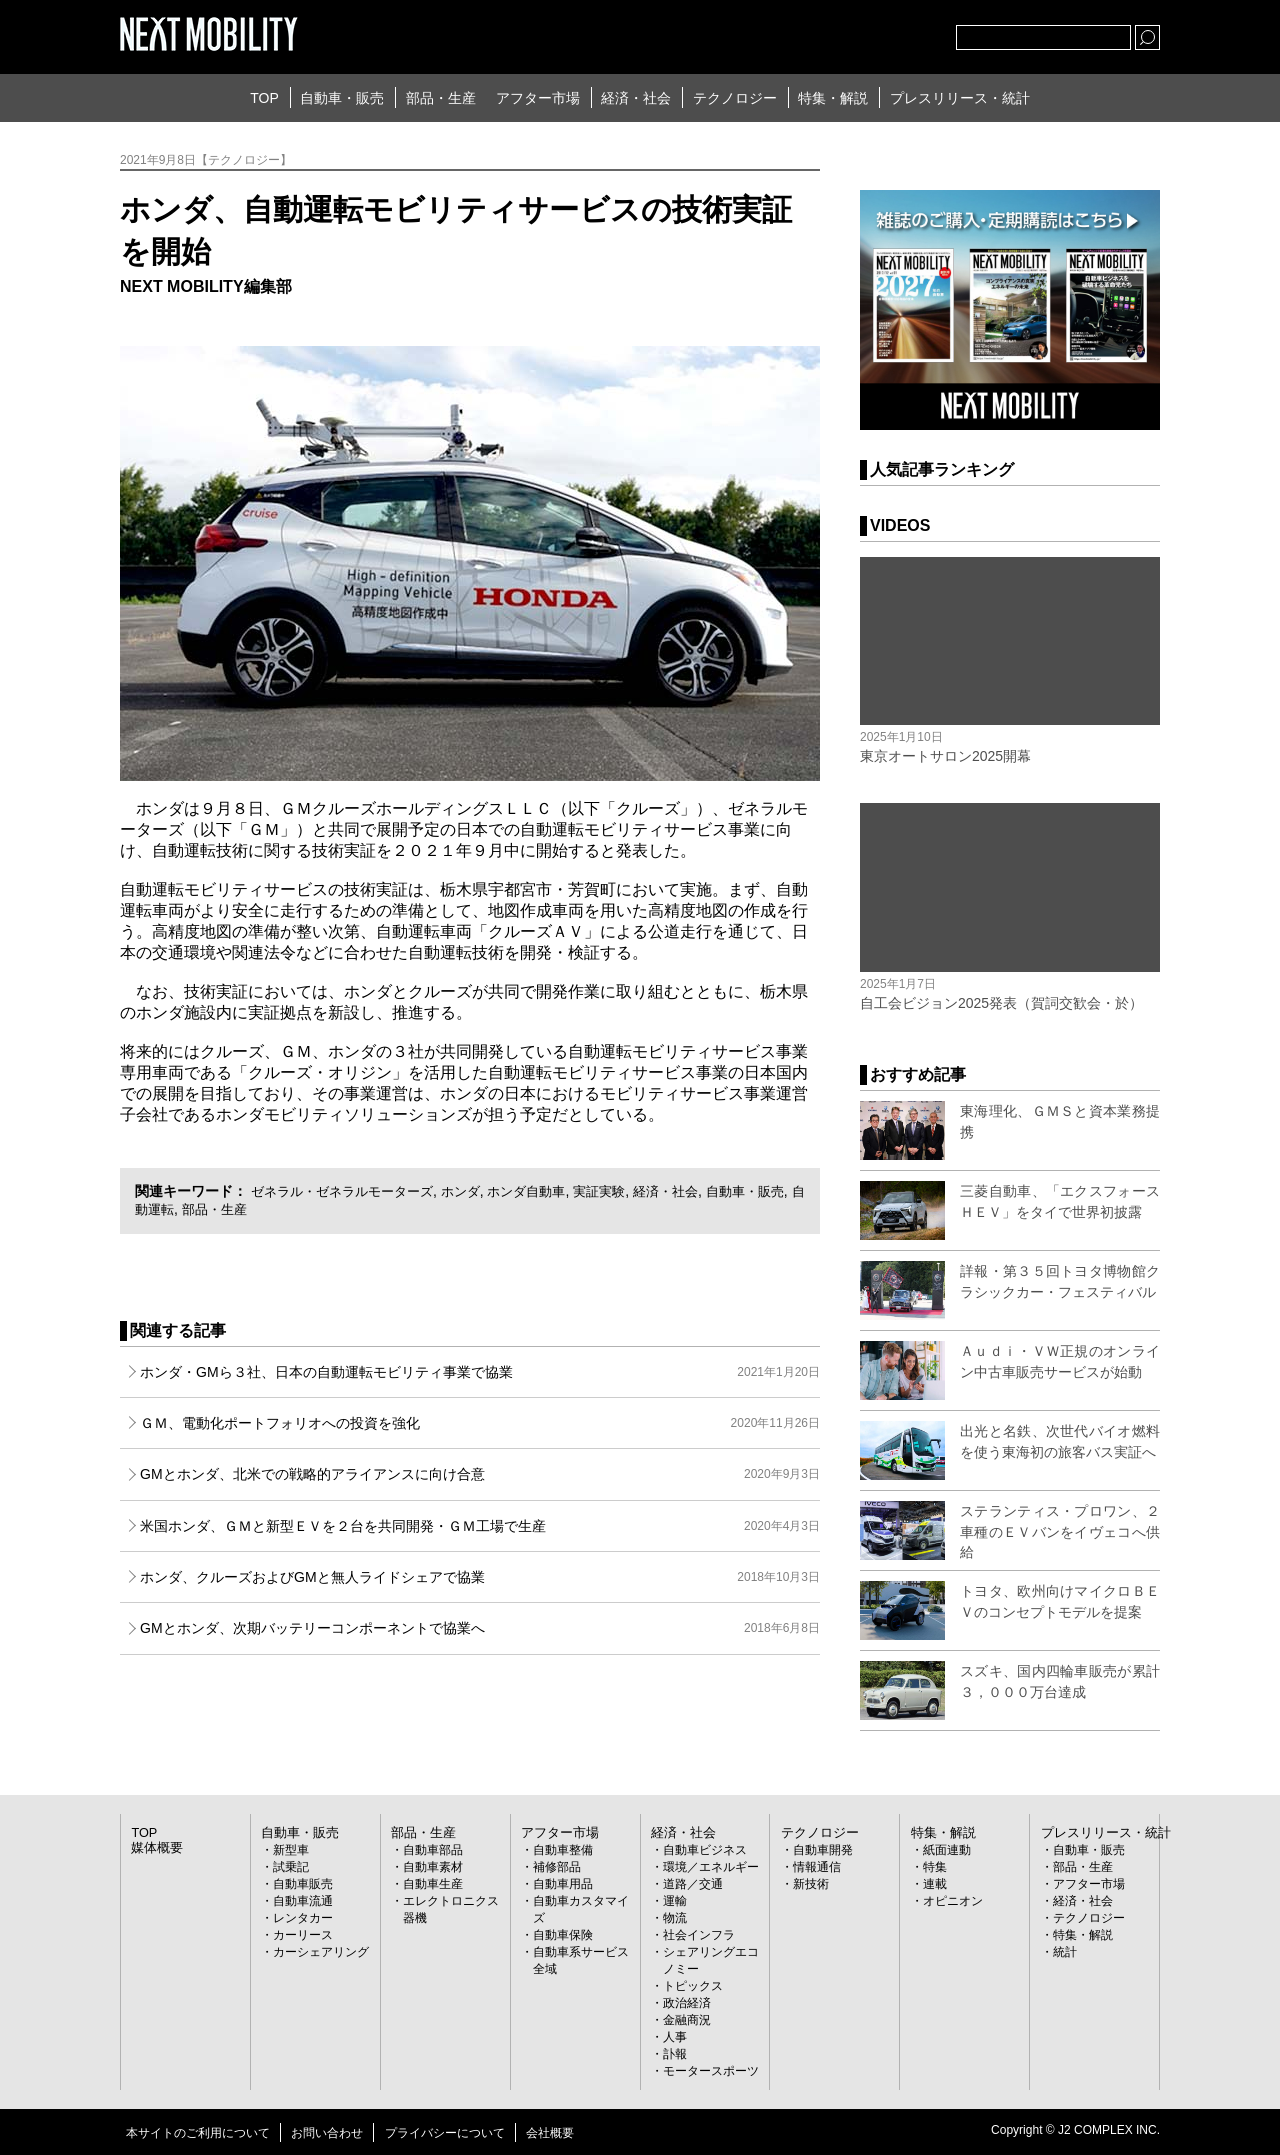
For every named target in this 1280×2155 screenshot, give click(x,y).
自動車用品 (563, 1884)
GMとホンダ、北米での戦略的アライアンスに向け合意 (480, 1474)
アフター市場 (538, 98)
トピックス (693, 1986)
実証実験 (624, 1191)
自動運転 (199, 1209)
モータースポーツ (711, 2071)
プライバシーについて (445, 2133)
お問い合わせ (327, 2133)
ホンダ (476, 1191)
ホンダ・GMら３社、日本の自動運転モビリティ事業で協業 (480, 1372)
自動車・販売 (342, 98)
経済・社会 (636, 98)
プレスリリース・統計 (960, 98)
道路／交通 (693, 1884)
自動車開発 (823, 1850)
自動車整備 (563, 1850)
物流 (675, 1918)
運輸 (675, 1901)
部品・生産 (441, 98)
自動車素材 (433, 1867)
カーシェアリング (321, 1952)
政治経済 (687, 2003)
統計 (1065, 1952)
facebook (875, 33)
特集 (935, 1867)
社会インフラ (699, 1935)
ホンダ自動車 (546, 1191)
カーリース (303, 1935)
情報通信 (817, 1867)
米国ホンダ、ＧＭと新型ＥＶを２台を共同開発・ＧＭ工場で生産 (480, 1526)
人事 (675, 2037)
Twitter (831, 33)
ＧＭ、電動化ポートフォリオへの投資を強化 (480, 1423)
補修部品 (557, 1867)
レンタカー (303, 1918)
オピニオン (953, 1901)
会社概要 (550, 2133)
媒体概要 (155, 1848)
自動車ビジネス (705, 1850)
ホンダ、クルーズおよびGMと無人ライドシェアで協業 (480, 1577)
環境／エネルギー (711, 1867)
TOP (264, 98)
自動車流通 (303, 1901)
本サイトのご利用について (198, 2133)
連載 (935, 1884)
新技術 (811, 1884)
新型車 (291, 1850)
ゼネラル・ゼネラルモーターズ (349, 1191)
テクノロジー (735, 98)
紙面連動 (947, 1850)
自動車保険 (563, 1935)
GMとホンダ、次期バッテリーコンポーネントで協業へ (480, 1628)
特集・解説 (833, 98)
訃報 (675, 2054)
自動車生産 (433, 1884)
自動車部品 (433, 1850)
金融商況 (687, 2020)
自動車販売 (303, 1884)
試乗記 (291, 1867)
